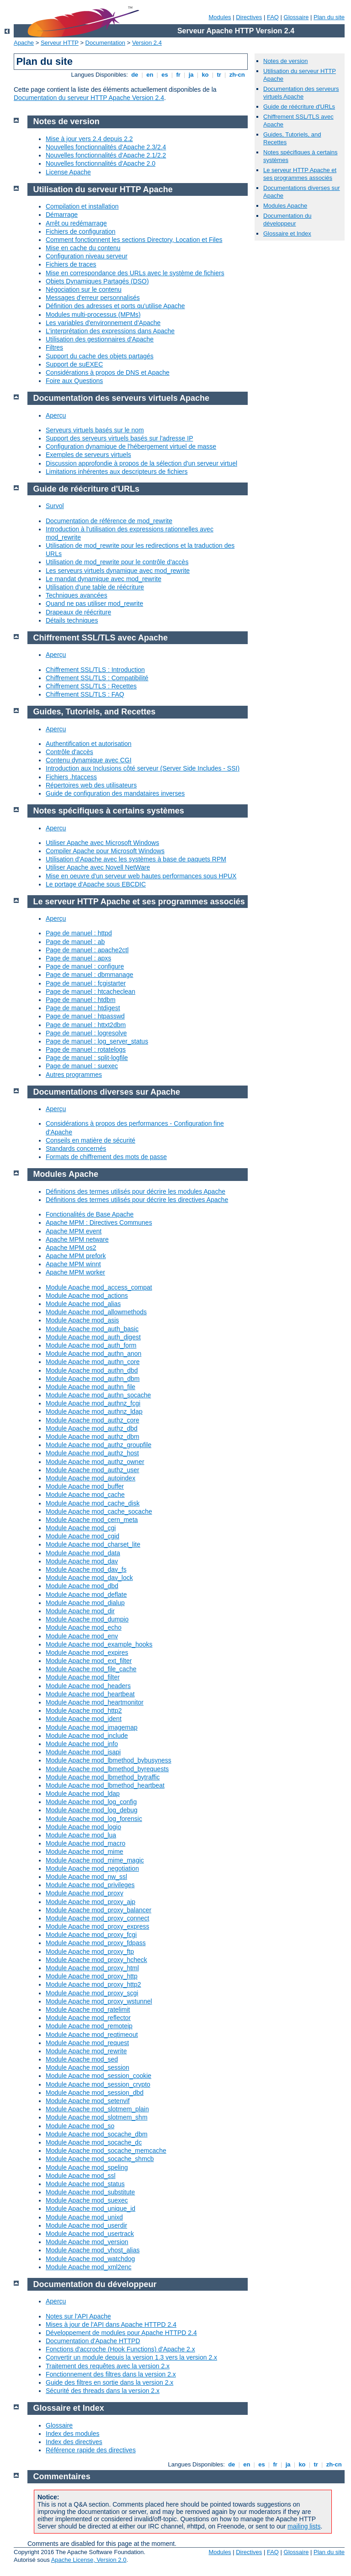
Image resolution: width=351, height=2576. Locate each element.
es (165, 74)
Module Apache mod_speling (87, 2167)
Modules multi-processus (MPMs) (93, 314)
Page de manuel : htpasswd (85, 1016)
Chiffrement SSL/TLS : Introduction (95, 669)
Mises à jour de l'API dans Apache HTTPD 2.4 (111, 2324)
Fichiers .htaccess (71, 777)
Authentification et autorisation (89, 743)
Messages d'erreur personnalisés (93, 297)
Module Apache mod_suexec (87, 2200)
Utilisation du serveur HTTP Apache (103, 189)
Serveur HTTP (60, 42)
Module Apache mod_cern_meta (92, 1519)
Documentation (105, 42)
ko (205, 74)
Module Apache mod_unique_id (90, 2208)
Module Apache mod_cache (85, 1494)
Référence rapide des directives (91, 2450)
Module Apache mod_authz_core (92, 1420)
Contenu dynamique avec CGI (89, 760)
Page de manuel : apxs (78, 958)
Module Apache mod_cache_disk (92, 1503)
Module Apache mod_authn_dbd (92, 1370)
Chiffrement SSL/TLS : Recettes (91, 686)
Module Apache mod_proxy (84, 1893)
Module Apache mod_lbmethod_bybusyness (108, 1760)
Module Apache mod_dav (82, 1561)
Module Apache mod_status (85, 2184)
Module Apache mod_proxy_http (92, 1976)
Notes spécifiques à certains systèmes (108, 810)
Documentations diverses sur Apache (106, 1092)
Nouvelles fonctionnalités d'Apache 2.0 (100, 163)
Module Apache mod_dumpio (87, 1619)
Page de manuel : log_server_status (97, 1041)
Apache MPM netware (77, 1239)
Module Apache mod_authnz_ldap (94, 1411)
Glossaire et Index (287, 233)
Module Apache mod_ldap (83, 1793)
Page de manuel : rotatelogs (86, 1049)
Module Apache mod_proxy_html (92, 1968)
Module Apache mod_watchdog (90, 2258)
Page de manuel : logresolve (86, 1033)
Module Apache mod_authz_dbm (92, 1436)
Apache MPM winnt (73, 1264)
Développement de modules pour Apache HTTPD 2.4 (121, 2332)
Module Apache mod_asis (82, 1320)
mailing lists (303, 2526)
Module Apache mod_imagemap (92, 1727)
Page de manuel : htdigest (83, 1008)
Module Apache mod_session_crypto (98, 2084)
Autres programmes (74, 1074)
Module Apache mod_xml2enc (89, 2267)
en (150, 74)
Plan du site (329, 17)
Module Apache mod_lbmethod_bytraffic (103, 1777)
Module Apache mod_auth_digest (93, 1337)
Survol (55, 505)
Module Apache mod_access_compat (99, 1287)
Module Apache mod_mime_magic (95, 1860)
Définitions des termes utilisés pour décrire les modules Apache (135, 1191)
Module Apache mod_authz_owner (95, 1461)
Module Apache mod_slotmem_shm (97, 2117)
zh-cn (237, 74)
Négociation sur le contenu (84, 289)
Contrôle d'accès (69, 751)
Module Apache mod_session (87, 2067)
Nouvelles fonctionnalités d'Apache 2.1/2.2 (106, 155)
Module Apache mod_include (87, 1735)
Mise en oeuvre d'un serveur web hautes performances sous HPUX (141, 876)
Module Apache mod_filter (83, 1677)
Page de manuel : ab (75, 941)
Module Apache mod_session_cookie (98, 2075)
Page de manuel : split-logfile (87, 1057)
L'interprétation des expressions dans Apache (110, 331)
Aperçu (56, 415)
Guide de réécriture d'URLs (299, 106)
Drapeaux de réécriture (78, 612)
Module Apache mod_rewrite (86, 2051)
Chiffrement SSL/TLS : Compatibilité (97, 678)
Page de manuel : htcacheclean (90, 991)
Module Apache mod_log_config (91, 1801)
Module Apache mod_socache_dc (94, 2142)
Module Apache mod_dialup (85, 1602)
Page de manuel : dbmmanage (89, 974)
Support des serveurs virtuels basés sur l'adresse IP (119, 438)
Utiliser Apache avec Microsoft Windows (102, 842)
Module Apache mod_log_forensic (94, 1818)
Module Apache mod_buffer (85, 1486)
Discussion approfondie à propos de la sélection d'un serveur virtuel (141, 463)
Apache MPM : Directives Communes (99, 1222)
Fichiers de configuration (81, 231)
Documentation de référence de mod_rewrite (109, 521)
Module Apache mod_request (87, 2042)
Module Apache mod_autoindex (90, 1478)
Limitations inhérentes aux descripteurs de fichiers (117, 471)
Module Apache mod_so (80, 2126)
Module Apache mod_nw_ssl (86, 1876)
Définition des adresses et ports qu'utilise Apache (115, 306)
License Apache (68, 172)
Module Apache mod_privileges (90, 1885)
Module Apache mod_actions (87, 1295)
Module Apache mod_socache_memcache (106, 2150)
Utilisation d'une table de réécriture (95, 587)
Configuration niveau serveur (87, 256)
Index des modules (73, 2433)
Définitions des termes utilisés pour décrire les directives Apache (137, 1199)
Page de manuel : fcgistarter (86, 983)
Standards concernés (76, 1148)
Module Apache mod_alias (83, 1303)
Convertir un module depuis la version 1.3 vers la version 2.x (131, 2357)
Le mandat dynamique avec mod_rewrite (103, 578)
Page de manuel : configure (85, 966)
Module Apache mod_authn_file (90, 1386)
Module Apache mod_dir (80, 1611)
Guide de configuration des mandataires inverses (115, 793)
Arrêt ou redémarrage (76, 223)
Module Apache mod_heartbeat (90, 1694)
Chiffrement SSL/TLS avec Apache (100, 637)
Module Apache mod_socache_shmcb (100, 2158)
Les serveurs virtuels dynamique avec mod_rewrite (118, 570)
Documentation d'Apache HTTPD (93, 2341)
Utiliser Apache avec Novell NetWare (98, 867)
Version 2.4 (147, 42)
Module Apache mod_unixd (84, 2217)
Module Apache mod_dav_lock (89, 1577)
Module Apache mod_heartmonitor (95, 1702)
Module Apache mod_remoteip (89, 2026)
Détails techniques (72, 620)
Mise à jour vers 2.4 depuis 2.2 (89, 138)
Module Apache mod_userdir (86, 2225)
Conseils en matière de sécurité (90, 1140)
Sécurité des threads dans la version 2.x (103, 2390)
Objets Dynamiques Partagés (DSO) (97, 281)
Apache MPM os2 (71, 1247)
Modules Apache (285, 205)
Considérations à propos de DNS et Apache (108, 372)
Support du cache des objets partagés (100, 356)
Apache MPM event (73, 1231)
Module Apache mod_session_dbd (95, 2092)
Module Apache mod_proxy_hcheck (96, 1959)
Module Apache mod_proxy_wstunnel (99, 2001)
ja (191, 74)
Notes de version (285, 61)
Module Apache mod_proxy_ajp (90, 1901)
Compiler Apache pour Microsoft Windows (105, 851)
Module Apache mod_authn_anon (93, 1353)
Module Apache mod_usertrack (90, 2233)
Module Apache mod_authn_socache (98, 1395)
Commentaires (61, 2476)
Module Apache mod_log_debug (92, 1810)
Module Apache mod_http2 (84, 1710)
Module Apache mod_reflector (88, 2017)
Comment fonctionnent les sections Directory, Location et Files (134, 239)
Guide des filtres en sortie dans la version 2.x (109, 2382)
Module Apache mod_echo (84, 1627)
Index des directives (74, 2441)
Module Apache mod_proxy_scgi (92, 1993)
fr (178, 74)
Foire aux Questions (74, 380)
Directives (249, 17)
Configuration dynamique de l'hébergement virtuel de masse (131, 446)
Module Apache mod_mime (84, 1851)
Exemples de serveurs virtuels (88, 454)
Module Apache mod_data (83, 1553)
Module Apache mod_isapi (83, 1752)
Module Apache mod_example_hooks (99, 1644)
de (135, 74)
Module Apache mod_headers (88, 1685)
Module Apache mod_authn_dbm (92, 1378)
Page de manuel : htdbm (81, 999)
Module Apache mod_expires (87, 1652)
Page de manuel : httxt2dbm (86, 1024)
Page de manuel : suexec (82, 1066)
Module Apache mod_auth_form (91, 1345)
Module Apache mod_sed (82, 2059)
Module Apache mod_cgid (82, 1536)
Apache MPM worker (75, 1272)
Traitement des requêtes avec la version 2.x (108, 2366)
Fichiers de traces (71, 264)
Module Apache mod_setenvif (88, 2100)
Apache (24, 42)
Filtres (54, 347)
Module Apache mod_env (82, 1636)
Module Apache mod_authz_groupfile (98, 1444)
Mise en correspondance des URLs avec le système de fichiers (135, 273)
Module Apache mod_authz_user (92, 1470)
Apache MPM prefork (76, 1255)
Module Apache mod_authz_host (92, 1453)
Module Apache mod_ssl (81, 2175)
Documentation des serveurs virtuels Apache (301, 92)
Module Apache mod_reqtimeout (92, 2034)
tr (219, 74)
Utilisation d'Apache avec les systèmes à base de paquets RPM (136, 859)
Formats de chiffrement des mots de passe (106, 1156)
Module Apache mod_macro (85, 1843)
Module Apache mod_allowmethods (96, 1312)
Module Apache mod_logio (83, 1827)
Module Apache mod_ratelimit (88, 2009)
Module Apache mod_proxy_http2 (93, 1984)
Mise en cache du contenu (83, 248)
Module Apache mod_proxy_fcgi (91, 1934)
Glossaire (296, 17)
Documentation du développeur (287, 219)
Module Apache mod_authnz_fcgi (93, 1403)
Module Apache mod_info (82, 1743)
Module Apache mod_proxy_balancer (98, 1910)
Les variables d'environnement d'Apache (103, 322)
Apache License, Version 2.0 (89, 2559)
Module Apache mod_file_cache (91, 1669)
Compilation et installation (82, 206)
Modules (219, 17)
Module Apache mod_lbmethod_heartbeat (105, 1785)
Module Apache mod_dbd (82, 1586)
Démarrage (62, 214)
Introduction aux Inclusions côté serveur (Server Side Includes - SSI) (142, 768)
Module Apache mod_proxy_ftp (90, 1951)
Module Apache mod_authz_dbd (92, 1428)
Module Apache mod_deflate (86, 1594)
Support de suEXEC (74, 364)
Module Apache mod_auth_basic (92, 1329)
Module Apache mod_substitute (90, 2192)
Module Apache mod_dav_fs (86, 1569)
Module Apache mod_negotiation (92, 1868)
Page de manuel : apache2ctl (87, 950)
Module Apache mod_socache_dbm (97, 2134)
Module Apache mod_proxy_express (97, 1926)
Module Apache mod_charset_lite (93, 1544)
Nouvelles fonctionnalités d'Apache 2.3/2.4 (106, 147)
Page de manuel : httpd (79, 933)
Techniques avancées (76, 595)
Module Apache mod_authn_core (92, 1361)
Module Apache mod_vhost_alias (92, 2250)
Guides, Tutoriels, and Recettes (94, 711)
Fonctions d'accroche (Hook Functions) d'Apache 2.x (120, 2349)
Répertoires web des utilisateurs (91, 785)
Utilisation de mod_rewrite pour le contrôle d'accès (117, 562)
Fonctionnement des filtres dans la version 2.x (111, 2374)
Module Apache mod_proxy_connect (97, 1918)
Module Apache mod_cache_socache (99, 1511)
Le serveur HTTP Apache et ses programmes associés (299, 174)
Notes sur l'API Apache (78, 2316)
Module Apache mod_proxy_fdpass (96, 1942)
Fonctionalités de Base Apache (89, 1214)
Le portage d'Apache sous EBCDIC (96, 884)
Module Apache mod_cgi (81, 1528)
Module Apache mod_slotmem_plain (97, 2109)
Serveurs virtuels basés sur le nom (95, 430)
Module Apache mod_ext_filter (89, 1660)
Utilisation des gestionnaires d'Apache (100, 339)
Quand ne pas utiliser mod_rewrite (94, 603)
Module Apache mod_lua (81, 1835)
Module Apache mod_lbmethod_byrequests (107, 1769)
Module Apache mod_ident (84, 1718)
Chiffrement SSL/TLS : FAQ (85, 694)
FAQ (273, 17)
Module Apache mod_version (87, 2241)
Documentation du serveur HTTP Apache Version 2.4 (89, 97)
